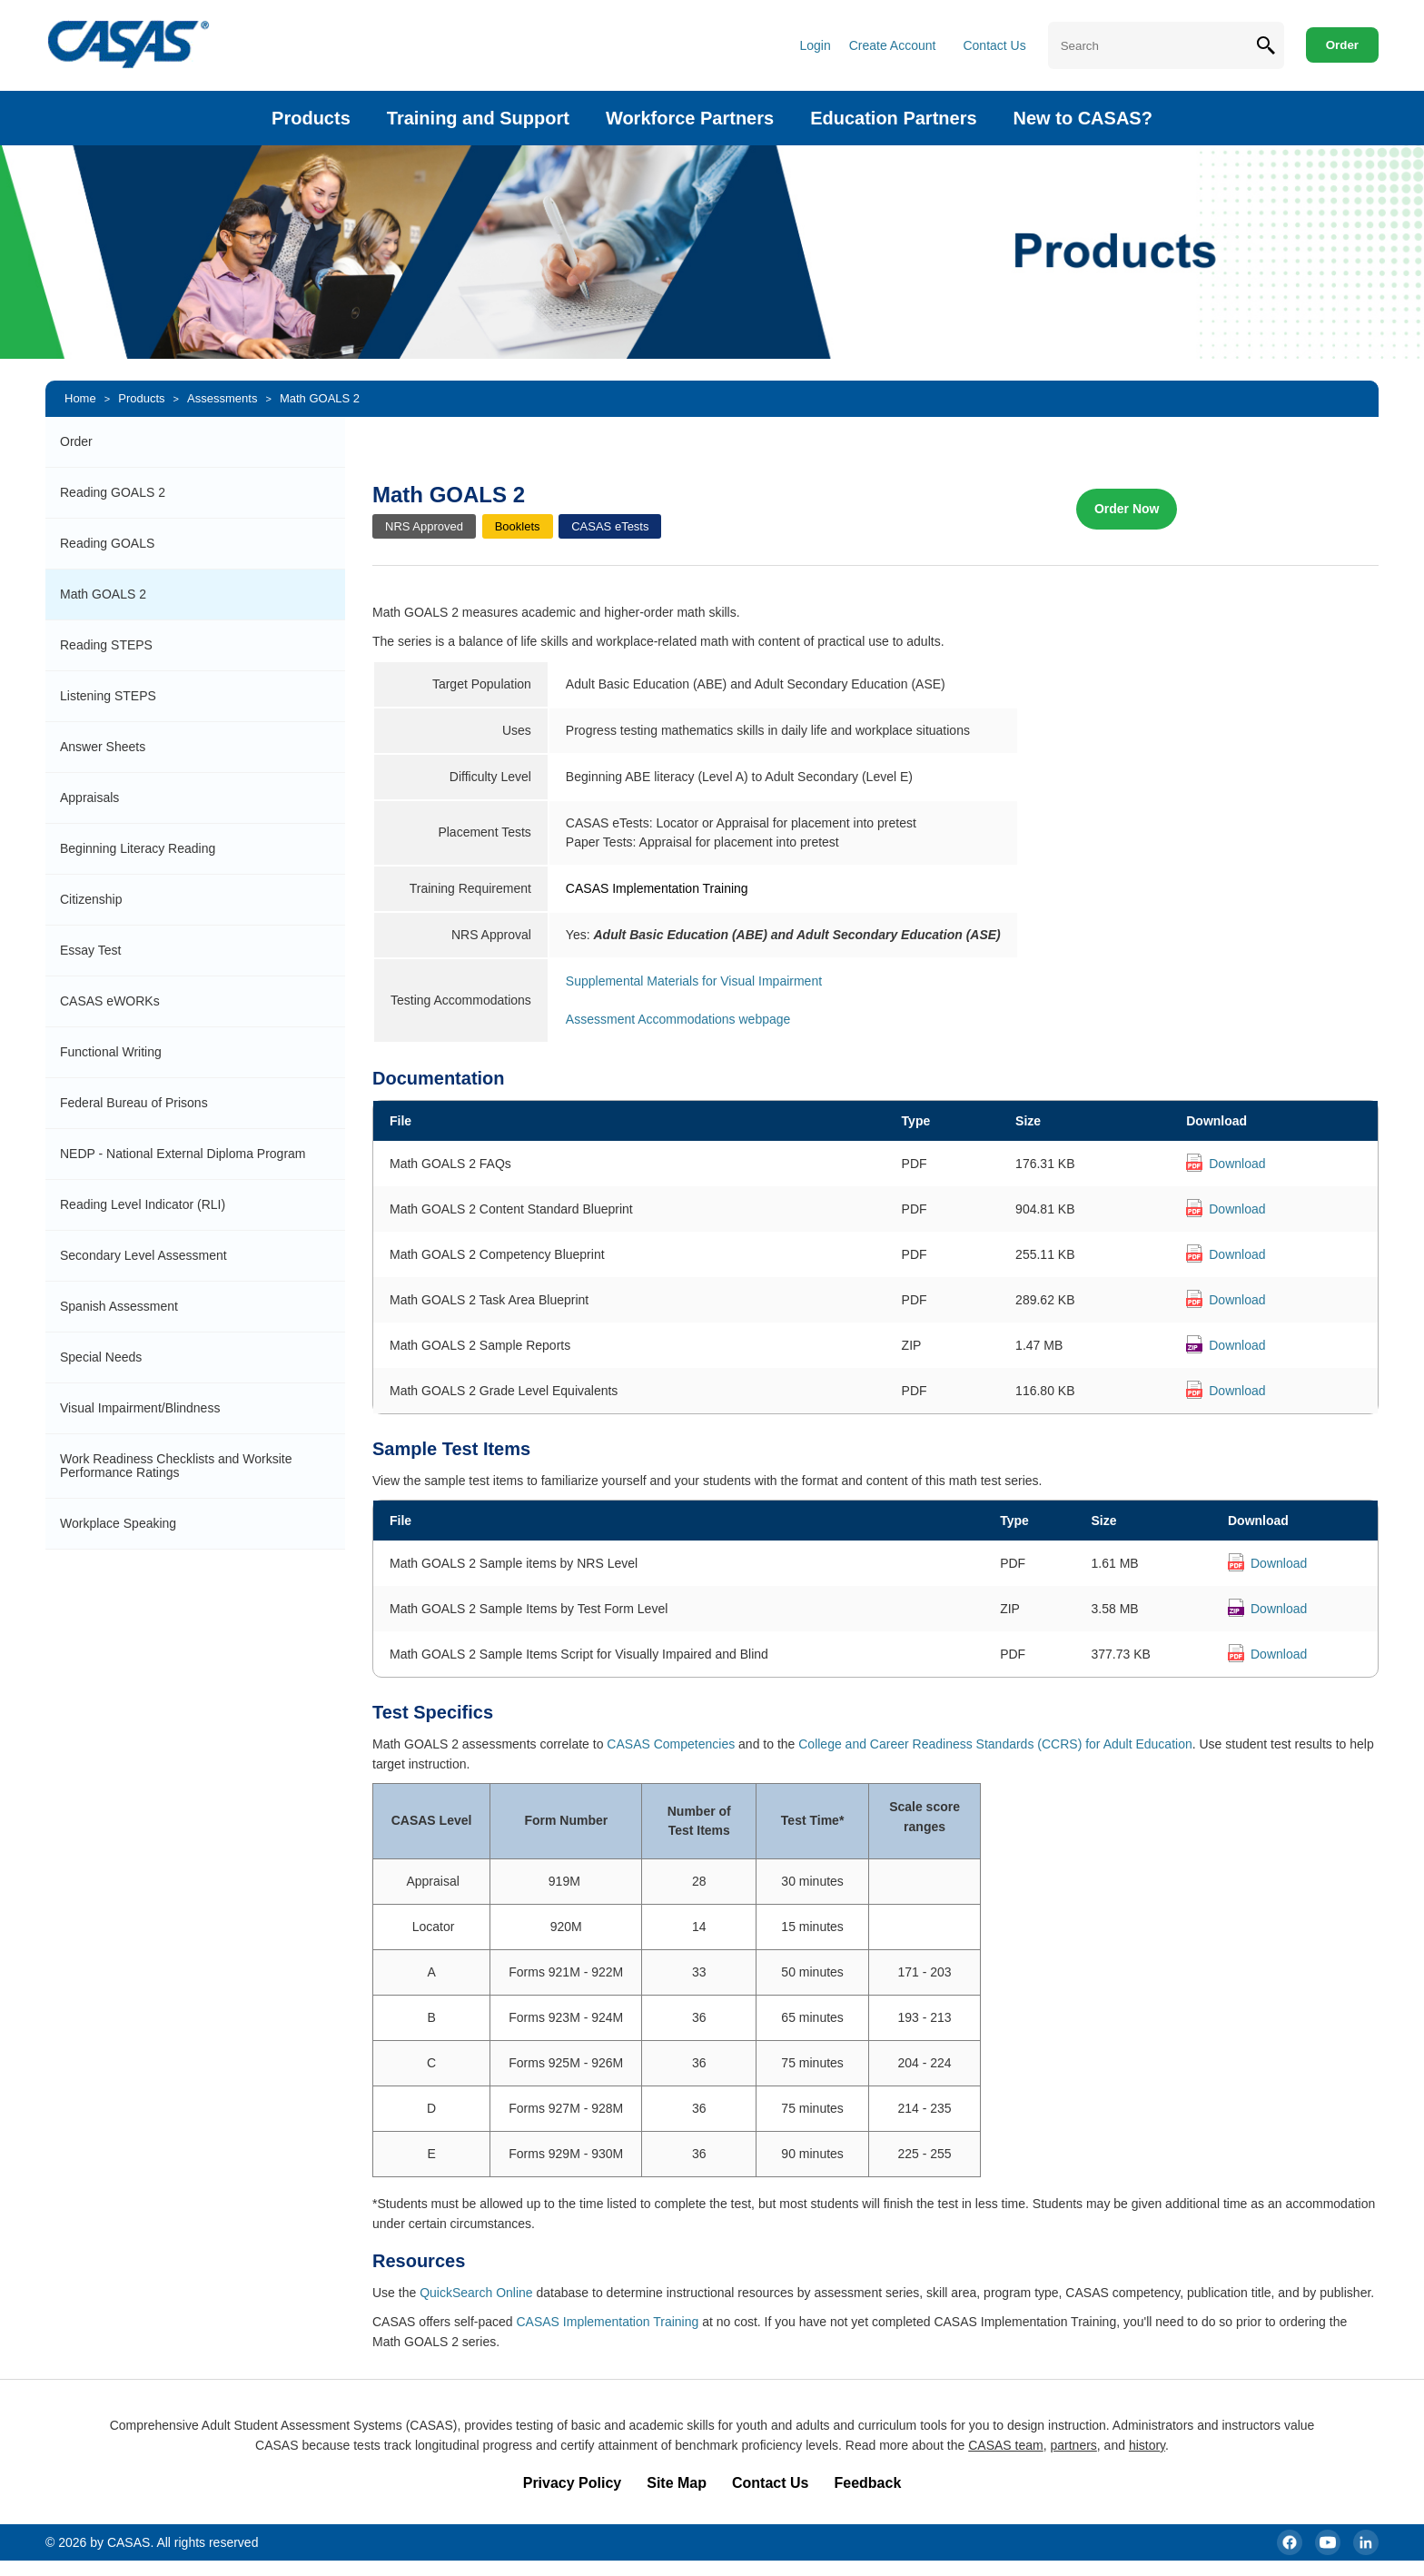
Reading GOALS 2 (112, 492)
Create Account (892, 45)
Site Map (677, 2483)
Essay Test (90, 950)
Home (80, 398)
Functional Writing (111, 1052)
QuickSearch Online (476, 2292)
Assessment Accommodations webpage (678, 1019)
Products (311, 118)
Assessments (222, 398)
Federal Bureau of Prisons (134, 1102)
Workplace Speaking (118, 1523)
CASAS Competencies (671, 1744)
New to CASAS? (1083, 118)
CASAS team (1005, 2445)
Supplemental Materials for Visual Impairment (694, 981)
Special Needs (101, 1357)
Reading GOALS (107, 543)
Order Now (1127, 508)
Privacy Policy (572, 2483)
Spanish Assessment (119, 1306)
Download (1237, 1163)
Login (814, 45)
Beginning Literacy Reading (137, 848)
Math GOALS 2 (320, 398)
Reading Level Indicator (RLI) (142, 1204)
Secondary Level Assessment (143, 1255)
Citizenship (91, 899)
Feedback (867, 2483)
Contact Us (994, 45)
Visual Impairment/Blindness (140, 1408)
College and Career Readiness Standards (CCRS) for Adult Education (995, 1744)
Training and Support (478, 118)
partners (1073, 2445)
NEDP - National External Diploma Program (183, 1153)
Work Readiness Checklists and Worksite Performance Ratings (176, 1465)
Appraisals (89, 797)
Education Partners (893, 118)
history (1147, 2445)
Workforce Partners (690, 118)
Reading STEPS (106, 645)
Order (1342, 45)
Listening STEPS (108, 696)
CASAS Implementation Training (607, 2321)
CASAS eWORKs (110, 1001)
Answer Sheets (102, 746)
